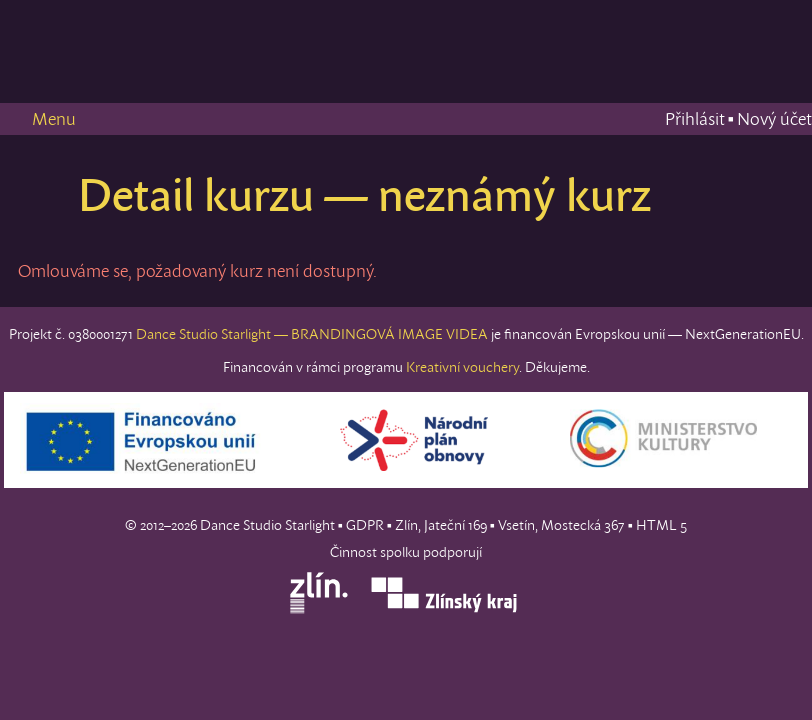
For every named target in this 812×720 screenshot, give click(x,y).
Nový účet (774, 118)
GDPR (365, 525)
